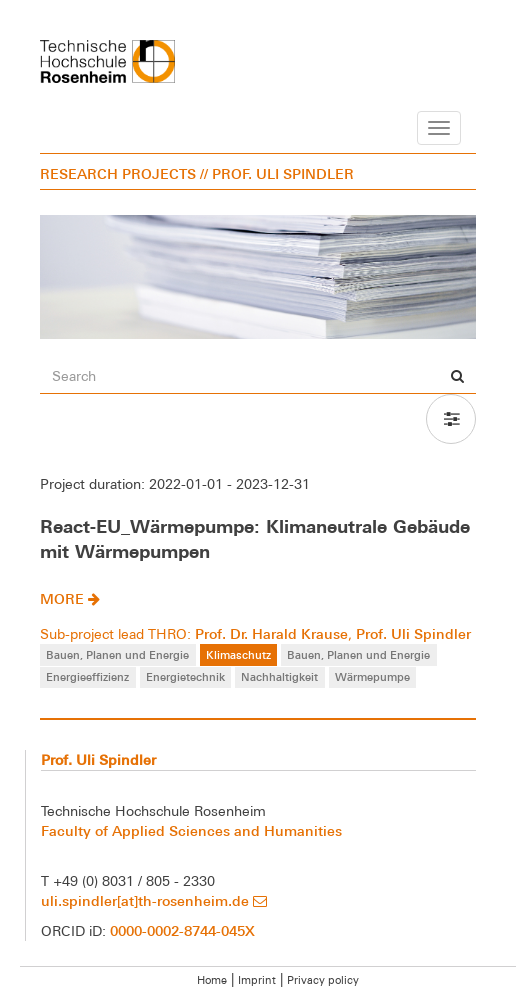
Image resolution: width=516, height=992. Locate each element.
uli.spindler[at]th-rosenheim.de (154, 900)
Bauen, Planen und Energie (117, 654)
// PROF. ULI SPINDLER (277, 173)
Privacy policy (323, 980)
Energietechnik (185, 676)
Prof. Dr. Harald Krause (271, 633)
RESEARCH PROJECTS (118, 173)
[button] (451, 419)
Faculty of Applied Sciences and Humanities (191, 830)
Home (212, 980)
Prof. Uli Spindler (413, 633)
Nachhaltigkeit (279, 676)
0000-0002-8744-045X (182, 930)
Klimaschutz (238, 654)
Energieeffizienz (87, 676)
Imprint (257, 980)
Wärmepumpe (372, 676)
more (70, 598)
